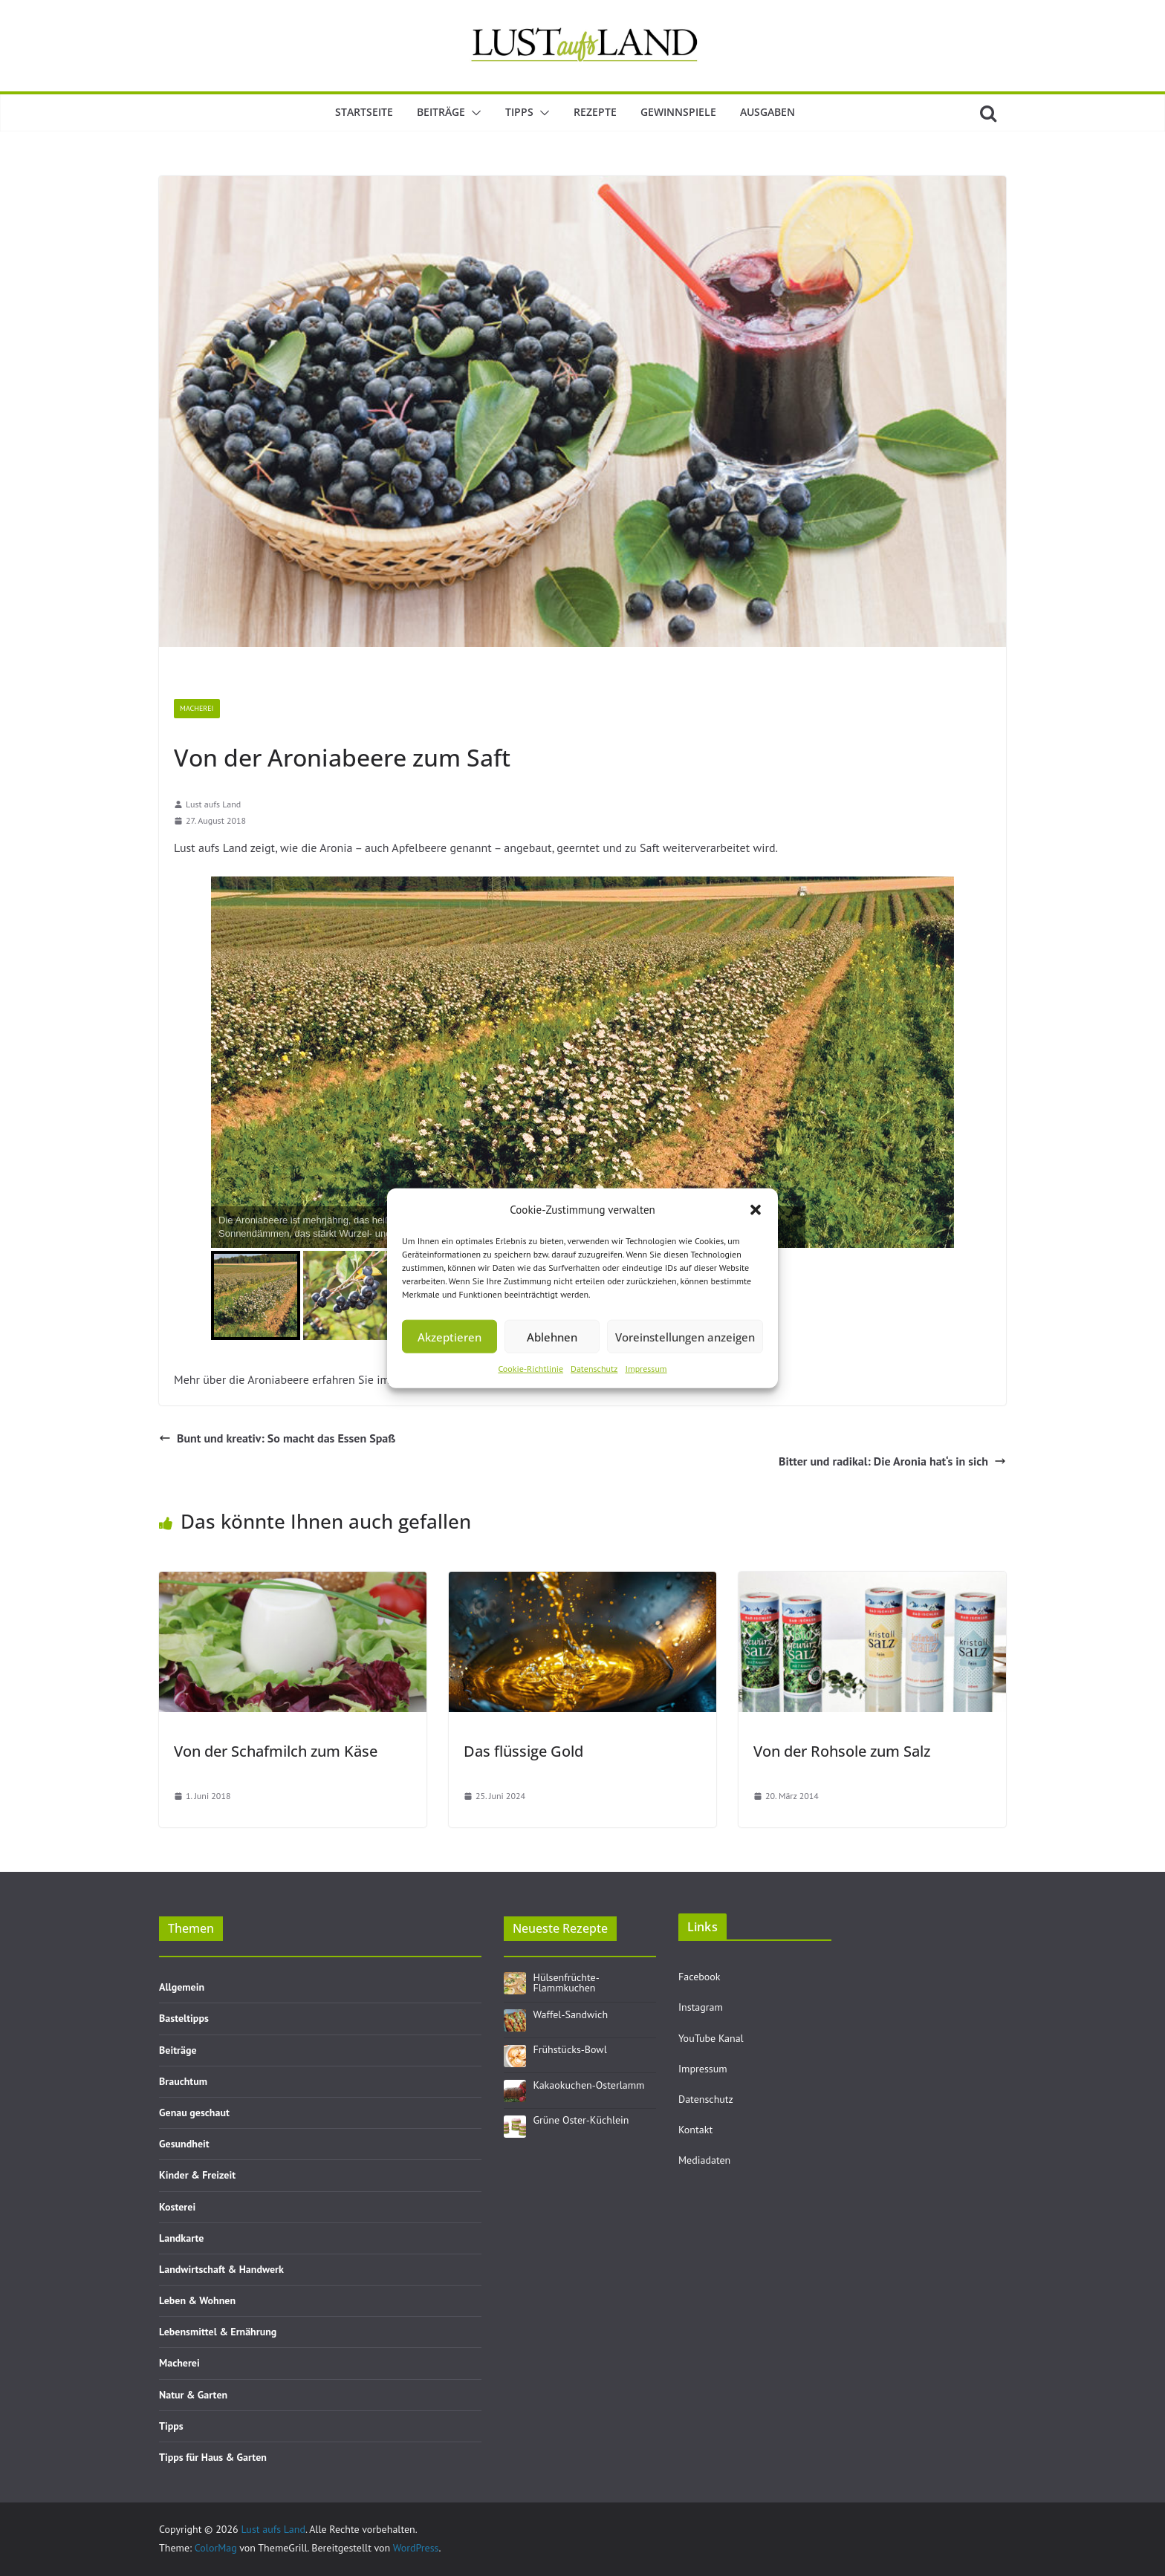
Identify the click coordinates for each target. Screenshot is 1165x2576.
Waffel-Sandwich (571, 2014)
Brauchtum (183, 2081)
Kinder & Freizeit (197, 2175)
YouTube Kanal (711, 2038)
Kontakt (695, 2129)
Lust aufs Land (213, 804)
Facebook (699, 1976)
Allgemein (181, 1987)
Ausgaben (767, 112)
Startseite (364, 112)
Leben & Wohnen (197, 2300)
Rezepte (595, 112)
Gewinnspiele (678, 112)
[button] (755, 1209)
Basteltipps (184, 2018)
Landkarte (181, 2238)
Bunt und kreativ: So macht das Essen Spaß (277, 1438)
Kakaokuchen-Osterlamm (589, 2085)
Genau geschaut (194, 2112)
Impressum (645, 1368)
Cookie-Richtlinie (530, 1368)
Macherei (197, 708)
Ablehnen (552, 1336)
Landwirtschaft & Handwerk (221, 2269)
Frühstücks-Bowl (570, 2049)
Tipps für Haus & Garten (213, 2457)
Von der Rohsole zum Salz (841, 1751)
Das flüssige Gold (523, 1751)
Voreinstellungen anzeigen (685, 1336)
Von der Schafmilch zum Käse (275, 1751)
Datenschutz (594, 1368)
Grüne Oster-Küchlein (581, 2120)
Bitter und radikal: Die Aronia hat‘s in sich (892, 1461)
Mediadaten (704, 2160)
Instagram (700, 2007)
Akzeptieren (449, 1336)
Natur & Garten (193, 2394)
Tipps (519, 112)
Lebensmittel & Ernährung (217, 2331)
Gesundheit (184, 2143)
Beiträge (441, 112)
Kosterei (177, 2207)
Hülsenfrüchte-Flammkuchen (566, 1982)
